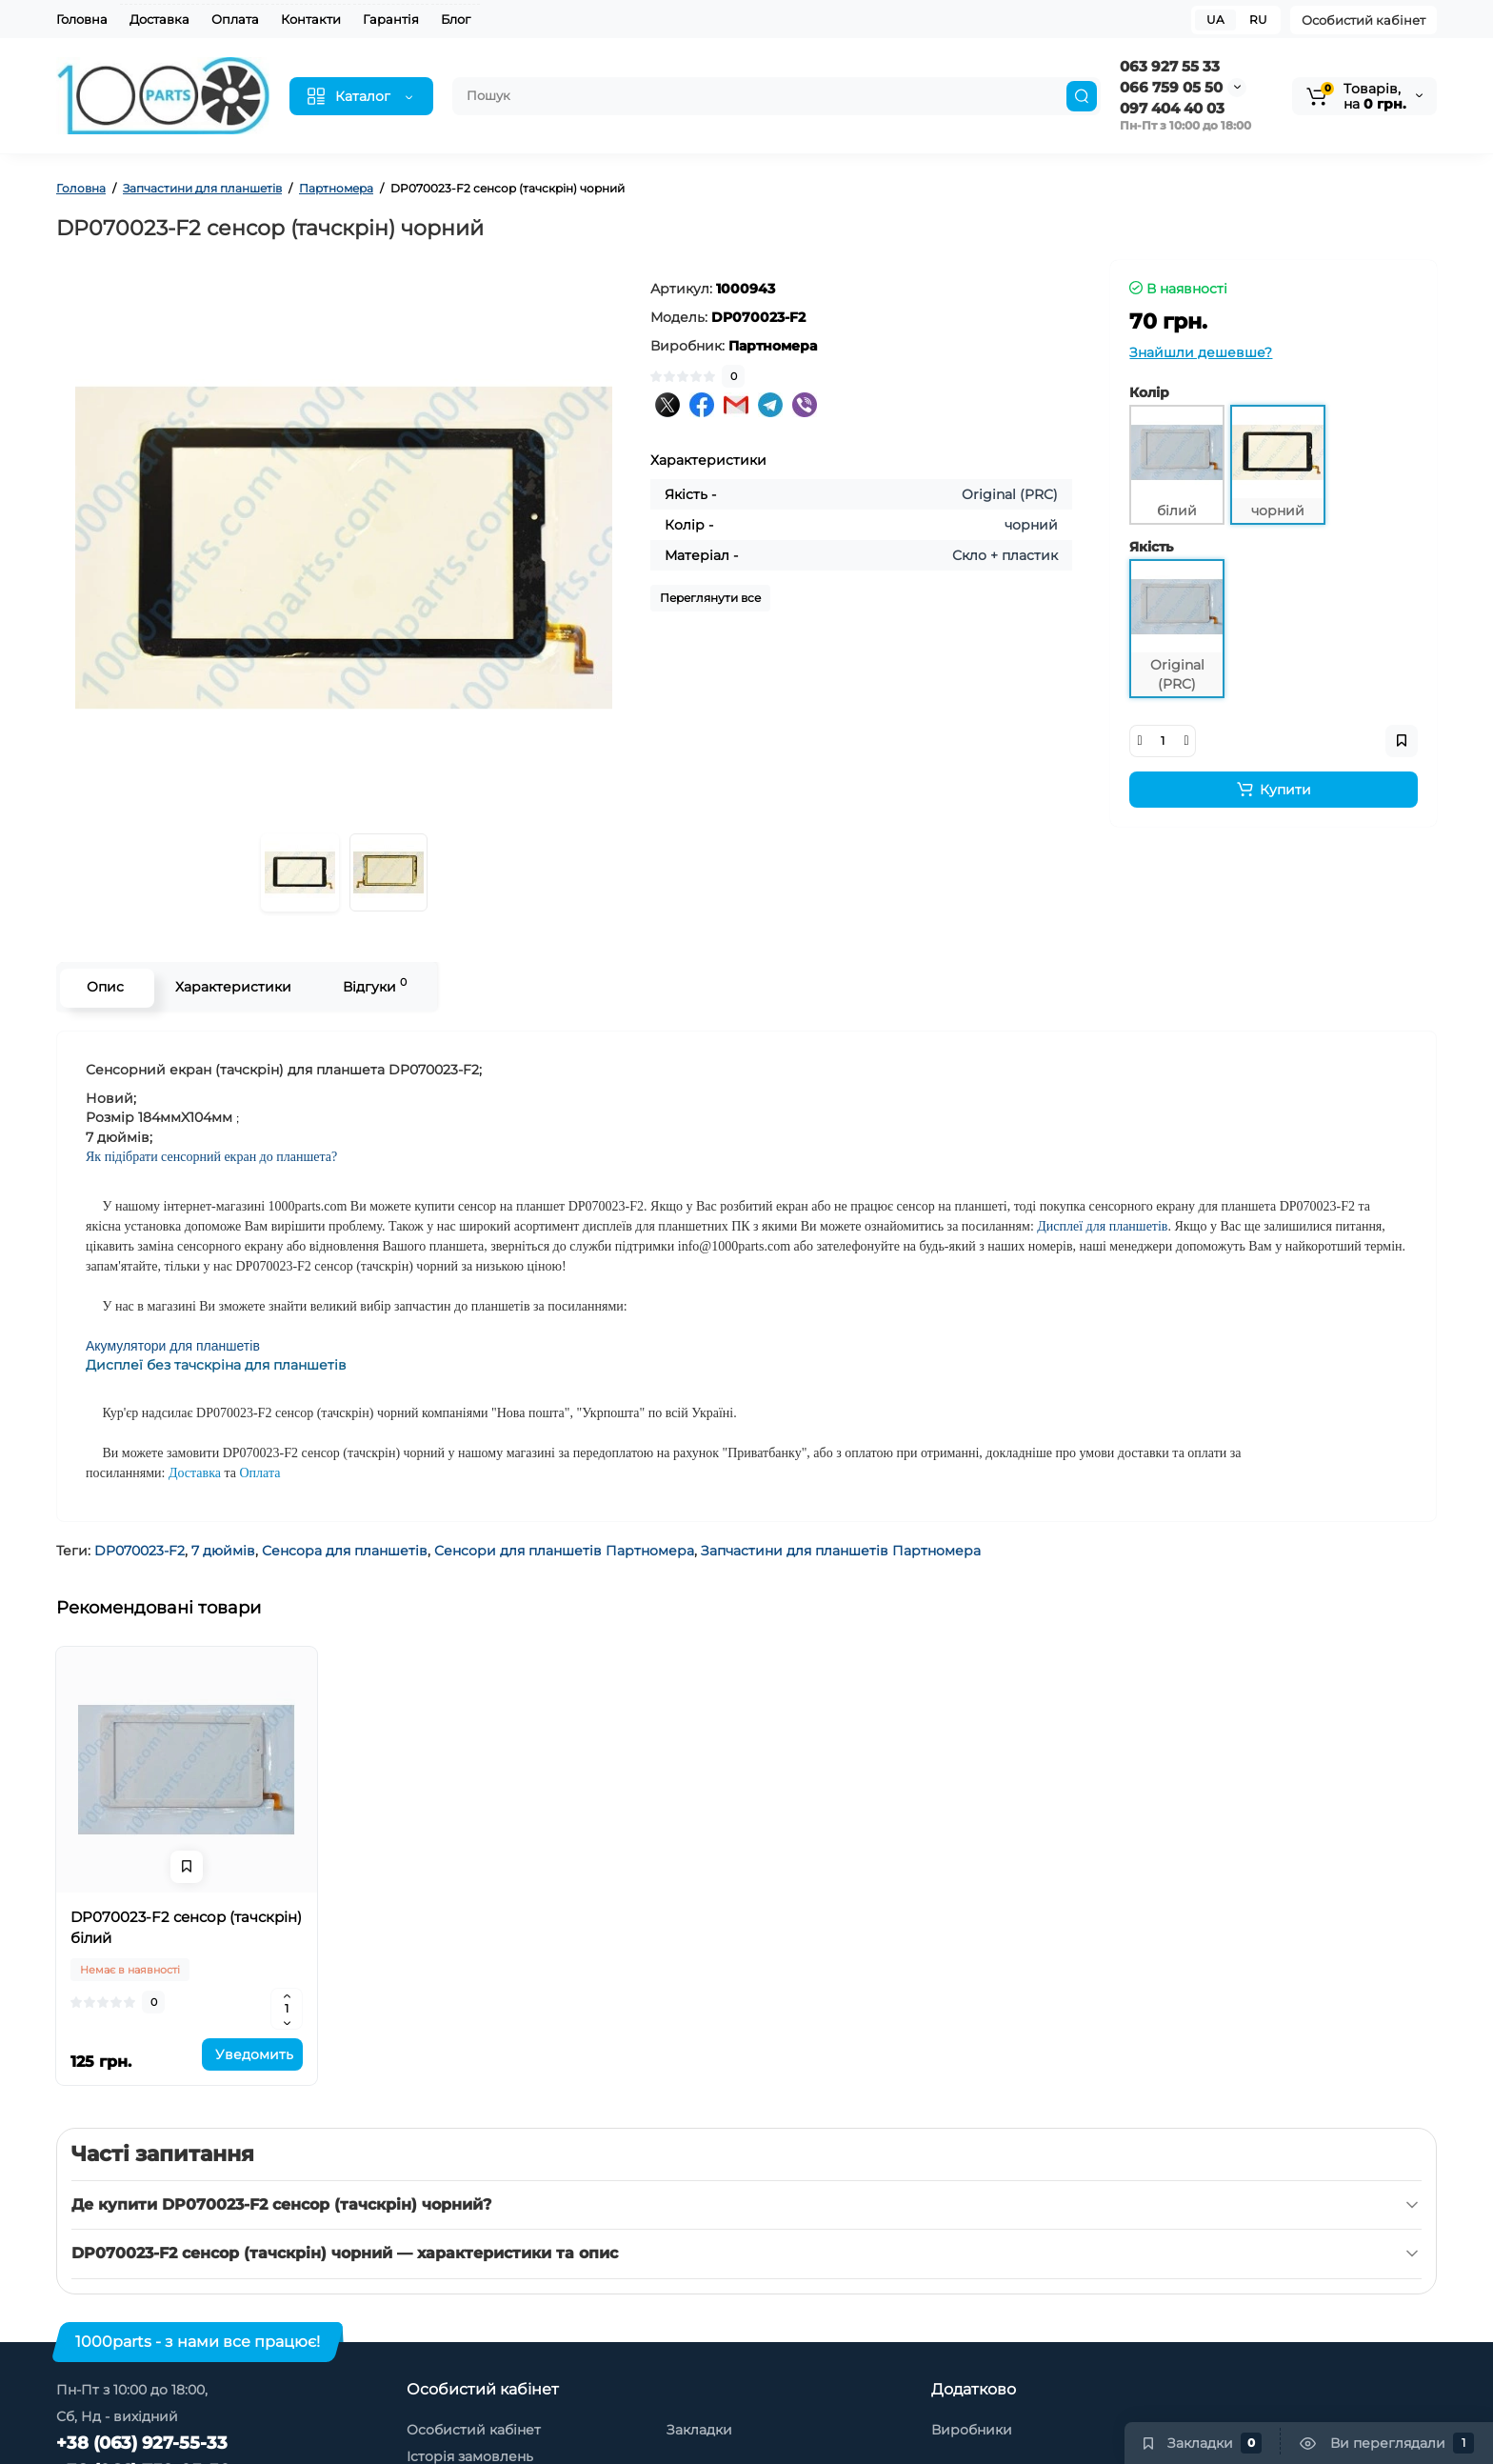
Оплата (235, 19)
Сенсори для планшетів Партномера (564, 1550)
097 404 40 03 (1172, 108)
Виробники (971, 2429)
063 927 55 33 (1170, 66)
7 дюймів (223, 1550)
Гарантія (391, 19)
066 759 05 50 (1171, 87)
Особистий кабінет (1363, 20)
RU (1258, 19)
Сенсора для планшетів (345, 1550)
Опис (102, 986)
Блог (455, 19)
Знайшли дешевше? (1200, 352)
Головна (82, 19)
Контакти (311, 19)
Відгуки (372, 985)
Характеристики (230, 986)
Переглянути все (710, 598)
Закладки (699, 2429)
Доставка (159, 19)
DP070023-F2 (139, 1550)
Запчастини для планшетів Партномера (841, 1550)
